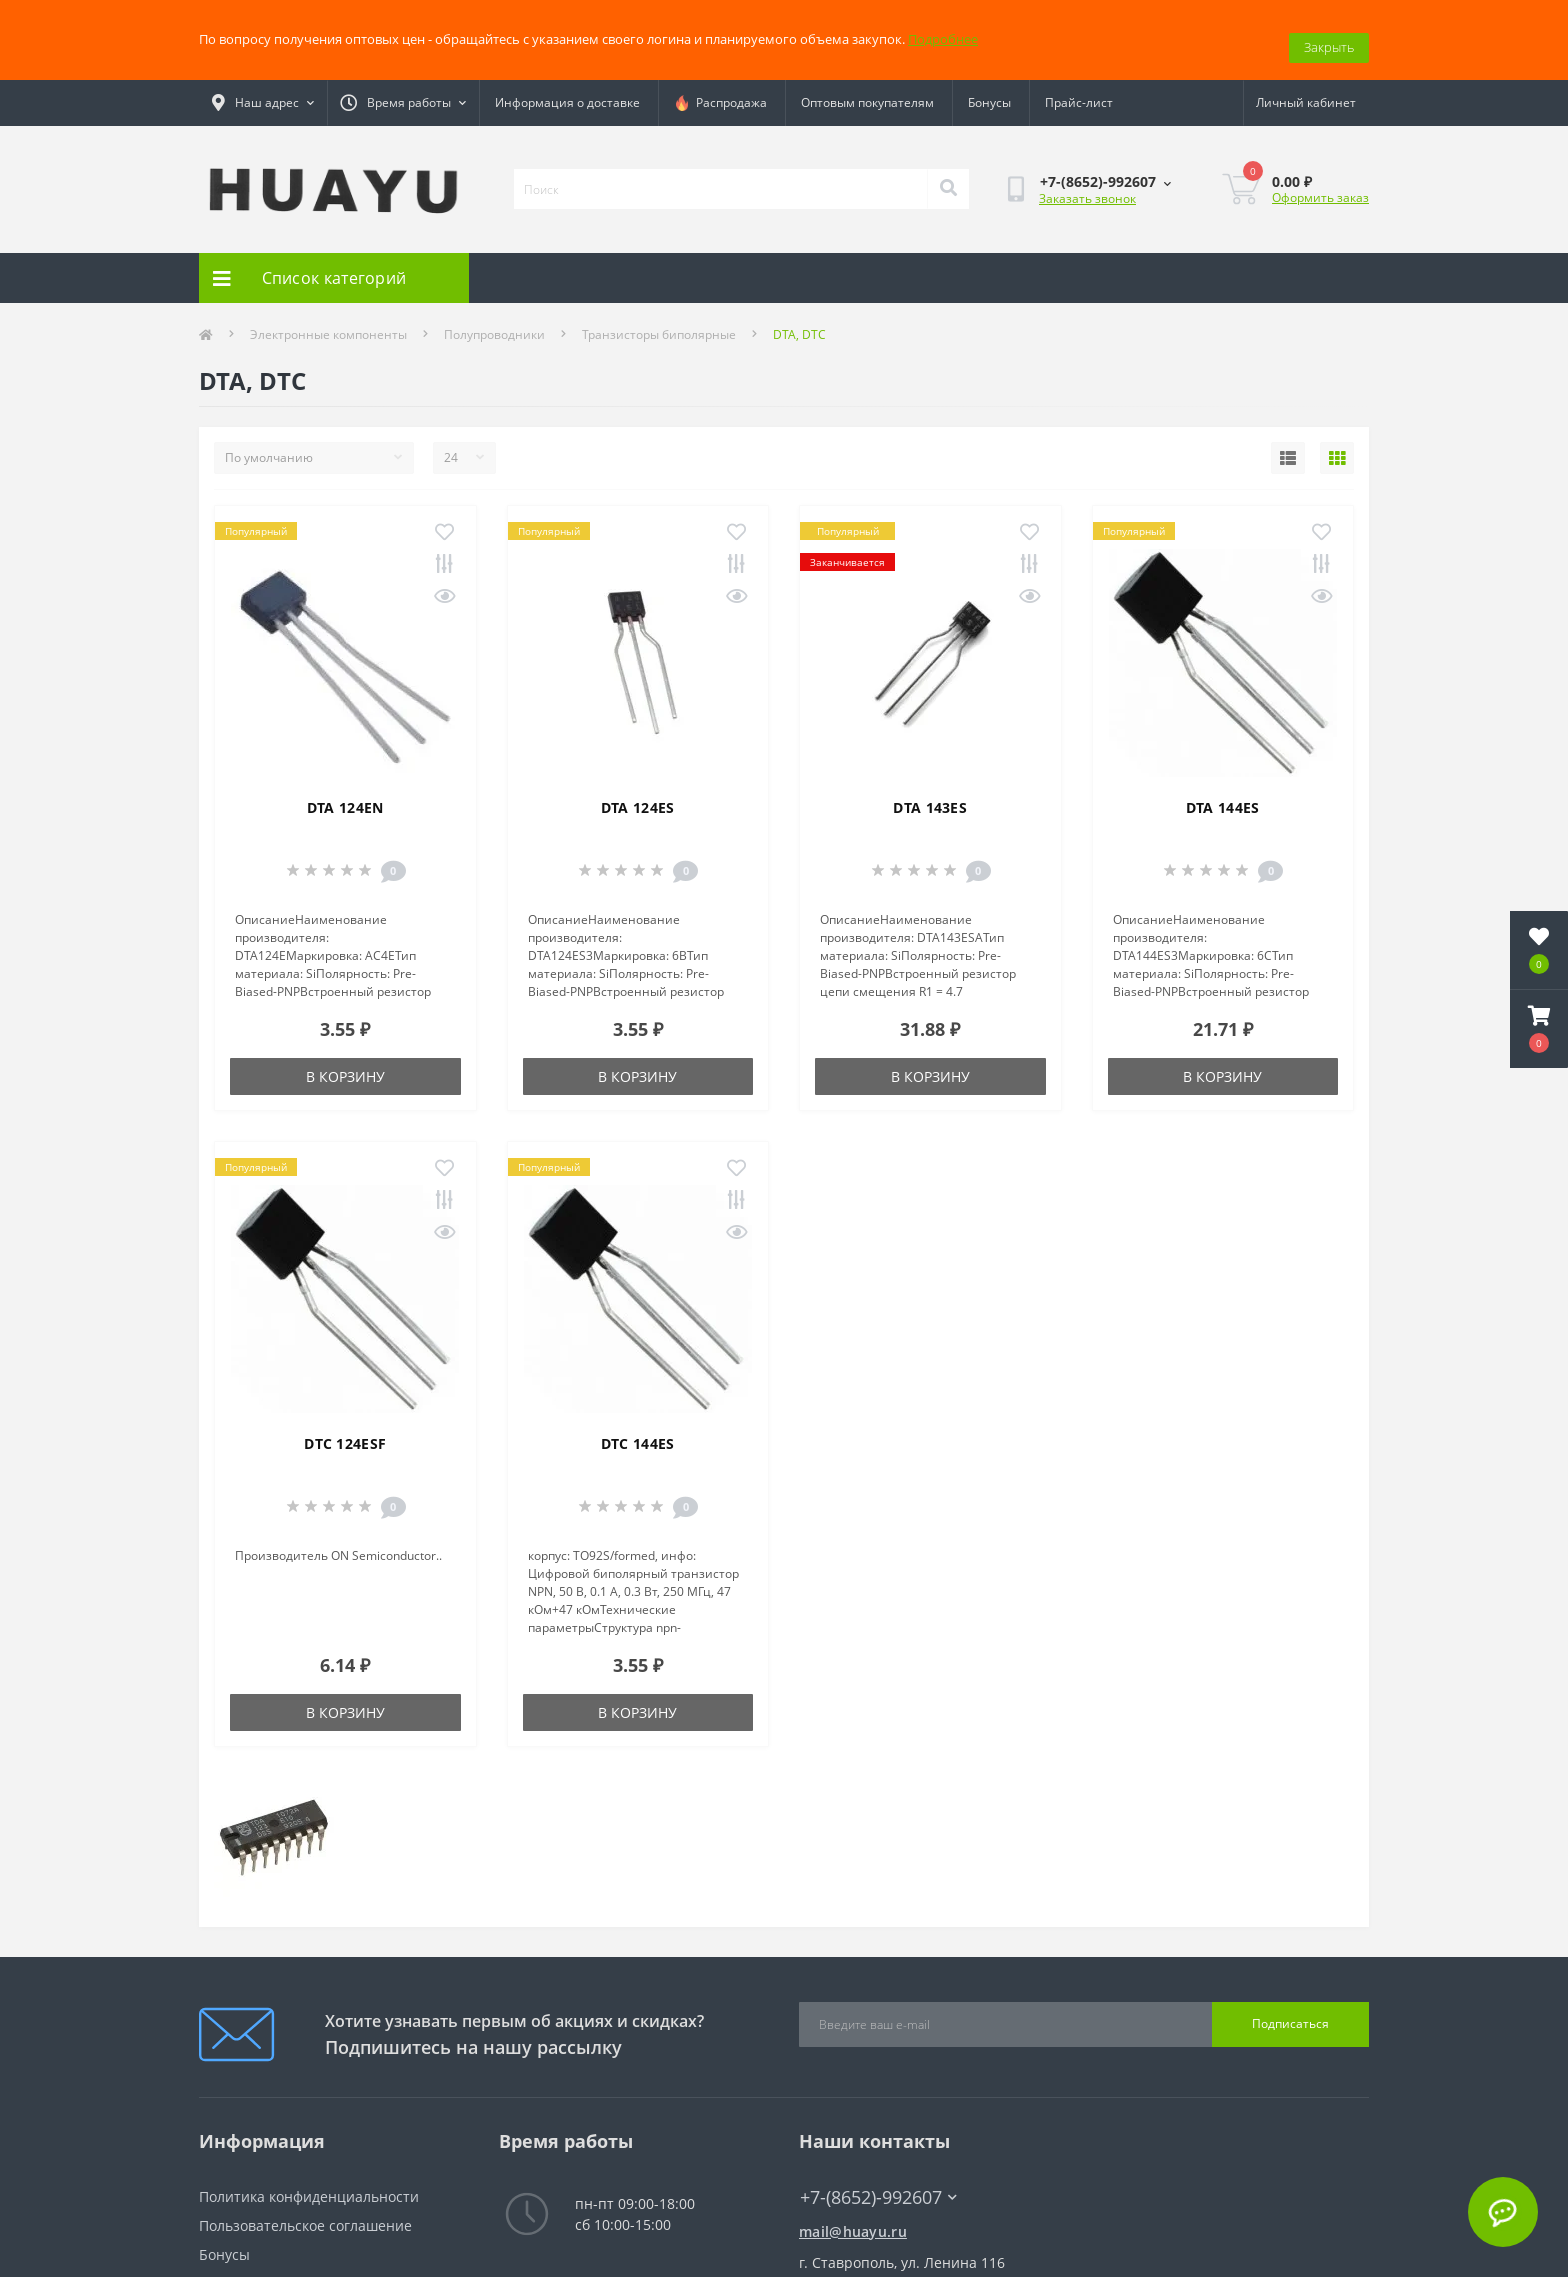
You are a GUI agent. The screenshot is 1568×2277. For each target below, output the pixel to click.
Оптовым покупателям (867, 86)
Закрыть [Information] (1329, 31)
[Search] (948, 173)
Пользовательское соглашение (305, 2209)
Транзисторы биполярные (659, 318)
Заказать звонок (1087, 182)
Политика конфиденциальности (309, 2180)
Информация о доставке (567, 86)
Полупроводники (494, 318)
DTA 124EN (345, 791)
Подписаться (1290, 2007)
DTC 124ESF (345, 1427)
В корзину (345, 1060)
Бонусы (989, 86)
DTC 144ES (638, 1427)
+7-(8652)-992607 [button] (878, 2181)
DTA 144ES (1223, 791)
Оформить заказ (1320, 181)
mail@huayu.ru (853, 2215)
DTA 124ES (638, 791)
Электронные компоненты (328, 318)
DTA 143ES (930, 791)
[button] (1539, 1029)
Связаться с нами (259, 2267)
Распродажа (720, 87)
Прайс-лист (1079, 86)
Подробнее (943, 31)
